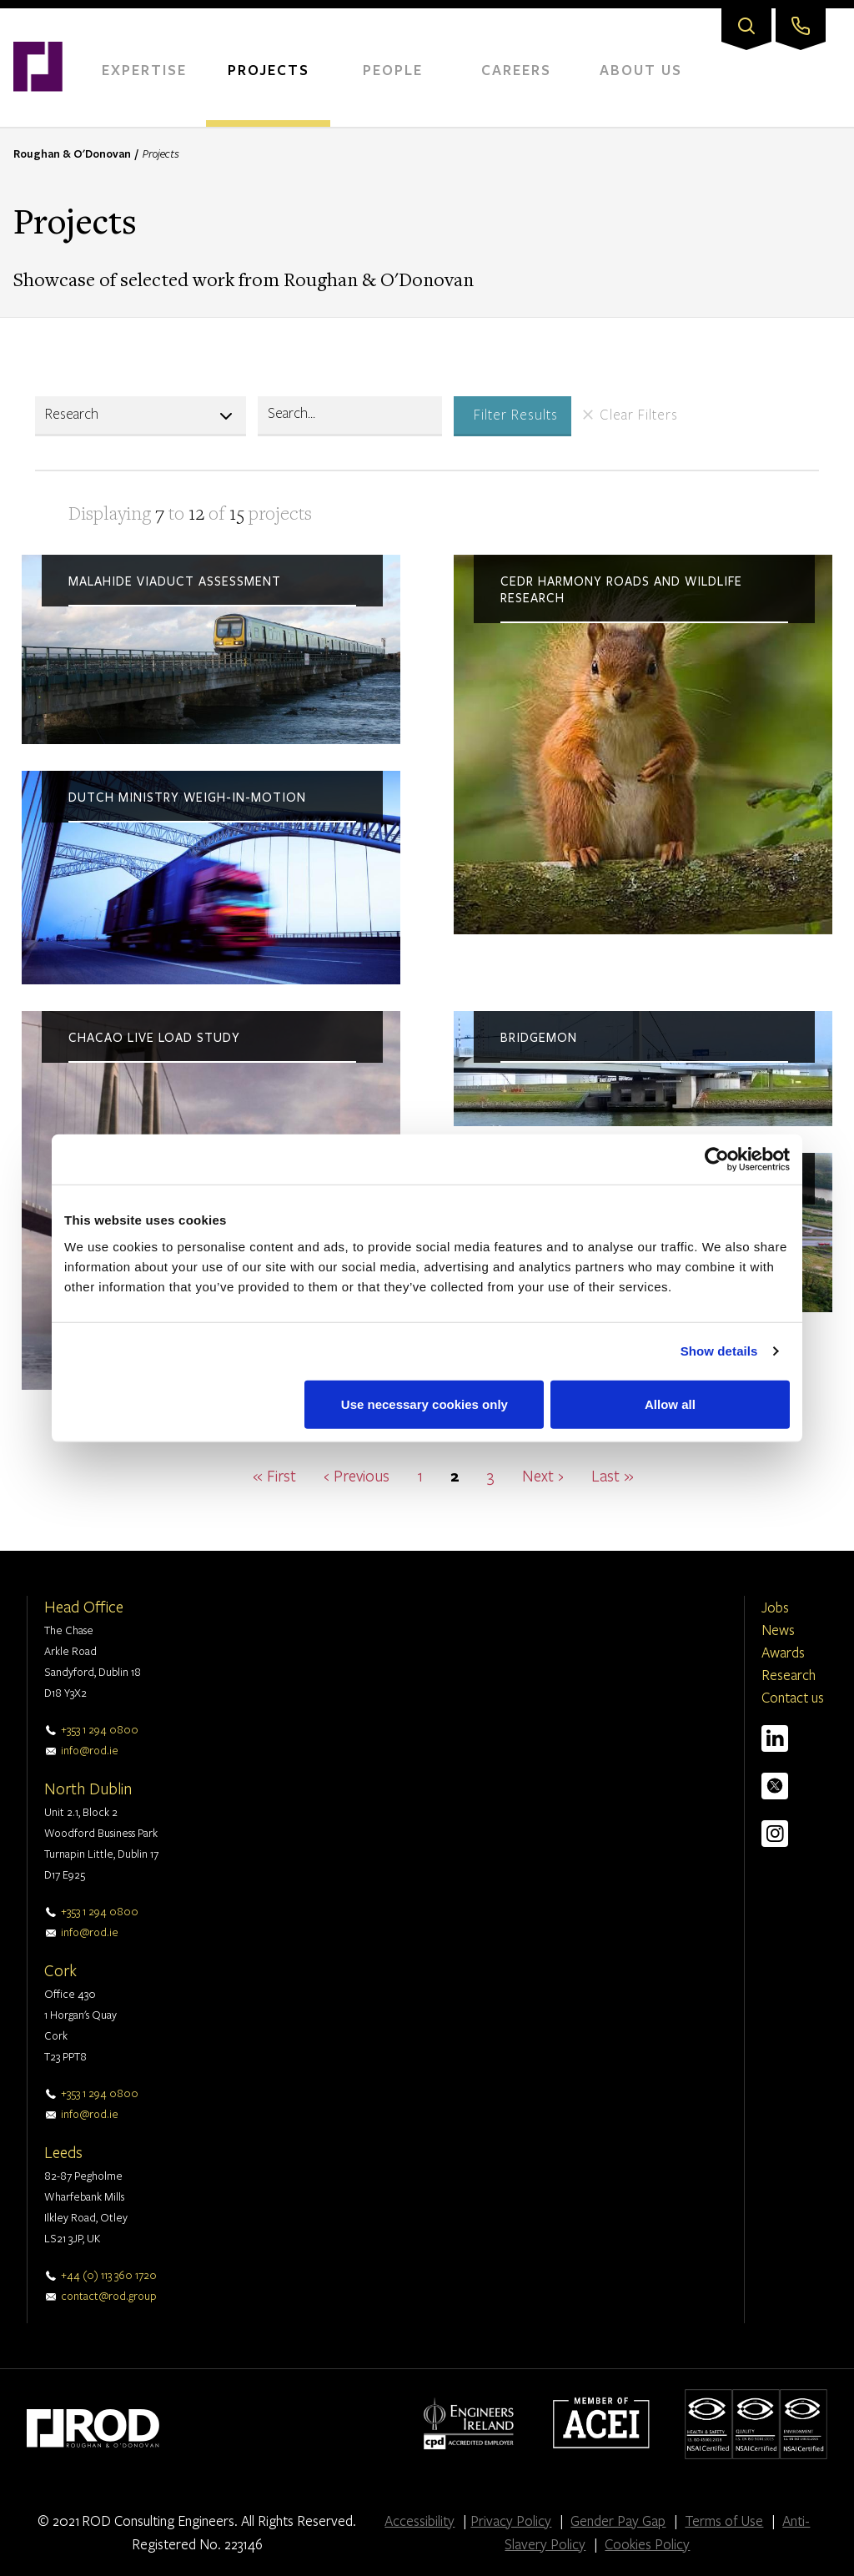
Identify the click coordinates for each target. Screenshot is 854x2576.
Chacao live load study (154, 1037)
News (778, 1629)
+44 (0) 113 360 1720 (109, 2274)
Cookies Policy (647, 2543)
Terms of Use (724, 2520)
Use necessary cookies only (424, 1403)
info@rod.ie (89, 1750)
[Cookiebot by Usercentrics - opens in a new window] (717, 1159)
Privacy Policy (510, 2520)
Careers (516, 69)
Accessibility (419, 2520)
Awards (783, 1652)
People (393, 69)
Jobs (775, 1607)
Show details (719, 1351)
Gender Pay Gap (618, 2520)
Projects (268, 69)
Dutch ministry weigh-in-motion (187, 797)
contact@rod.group (109, 2295)
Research (788, 1674)
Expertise (144, 69)
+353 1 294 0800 (99, 1729)
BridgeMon (538, 1037)
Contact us (792, 1697)
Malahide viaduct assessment (174, 581)
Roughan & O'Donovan (72, 153)
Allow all (670, 1403)
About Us (641, 69)
